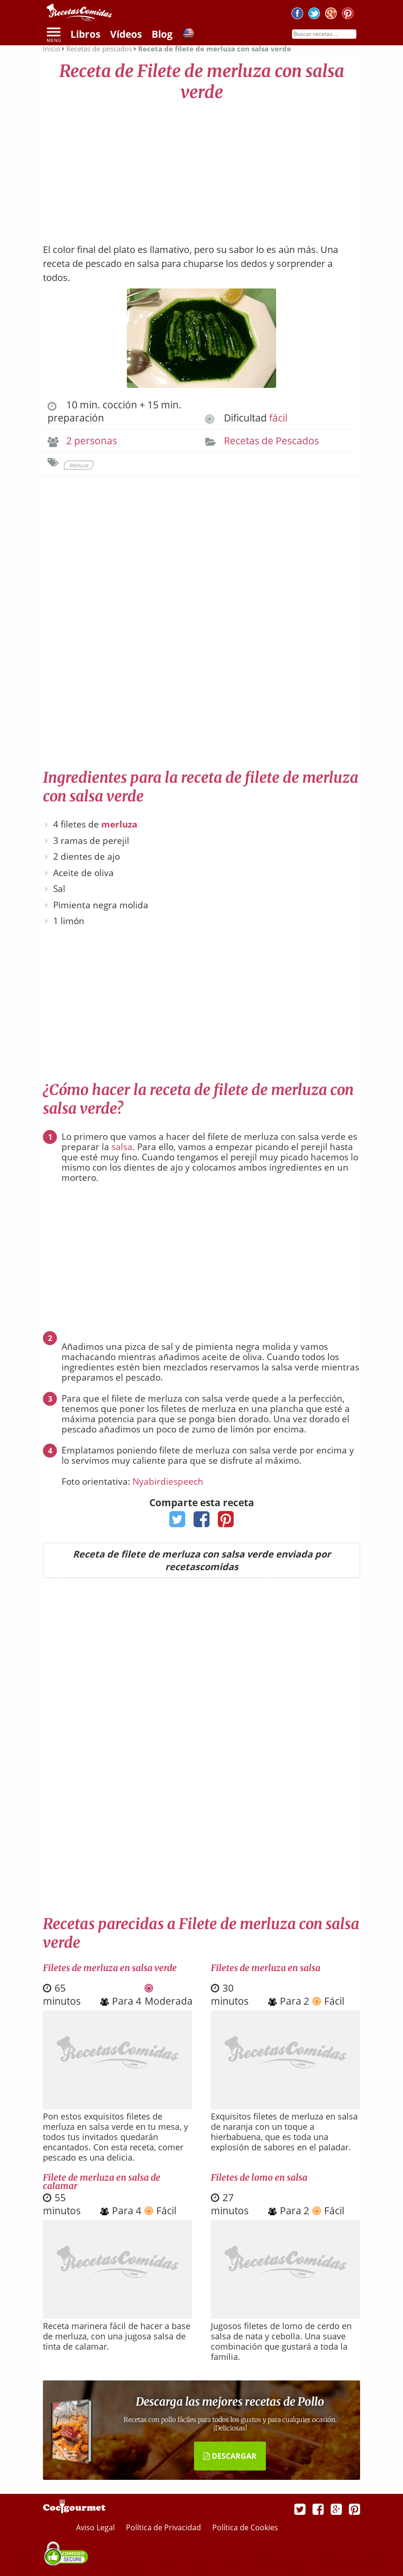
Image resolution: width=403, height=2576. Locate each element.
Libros (85, 34)
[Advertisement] (201, 168)
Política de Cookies (245, 2527)
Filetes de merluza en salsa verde (110, 1967)
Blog (162, 34)
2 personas (91, 440)
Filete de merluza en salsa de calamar (101, 2181)
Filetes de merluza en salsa (265, 1967)
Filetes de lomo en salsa (259, 2177)
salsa (121, 1147)
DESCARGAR (230, 2456)
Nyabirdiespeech (167, 1481)
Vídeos (126, 34)
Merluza (78, 465)
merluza (119, 824)
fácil (278, 417)
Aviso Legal (96, 2527)
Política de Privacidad (164, 2527)
